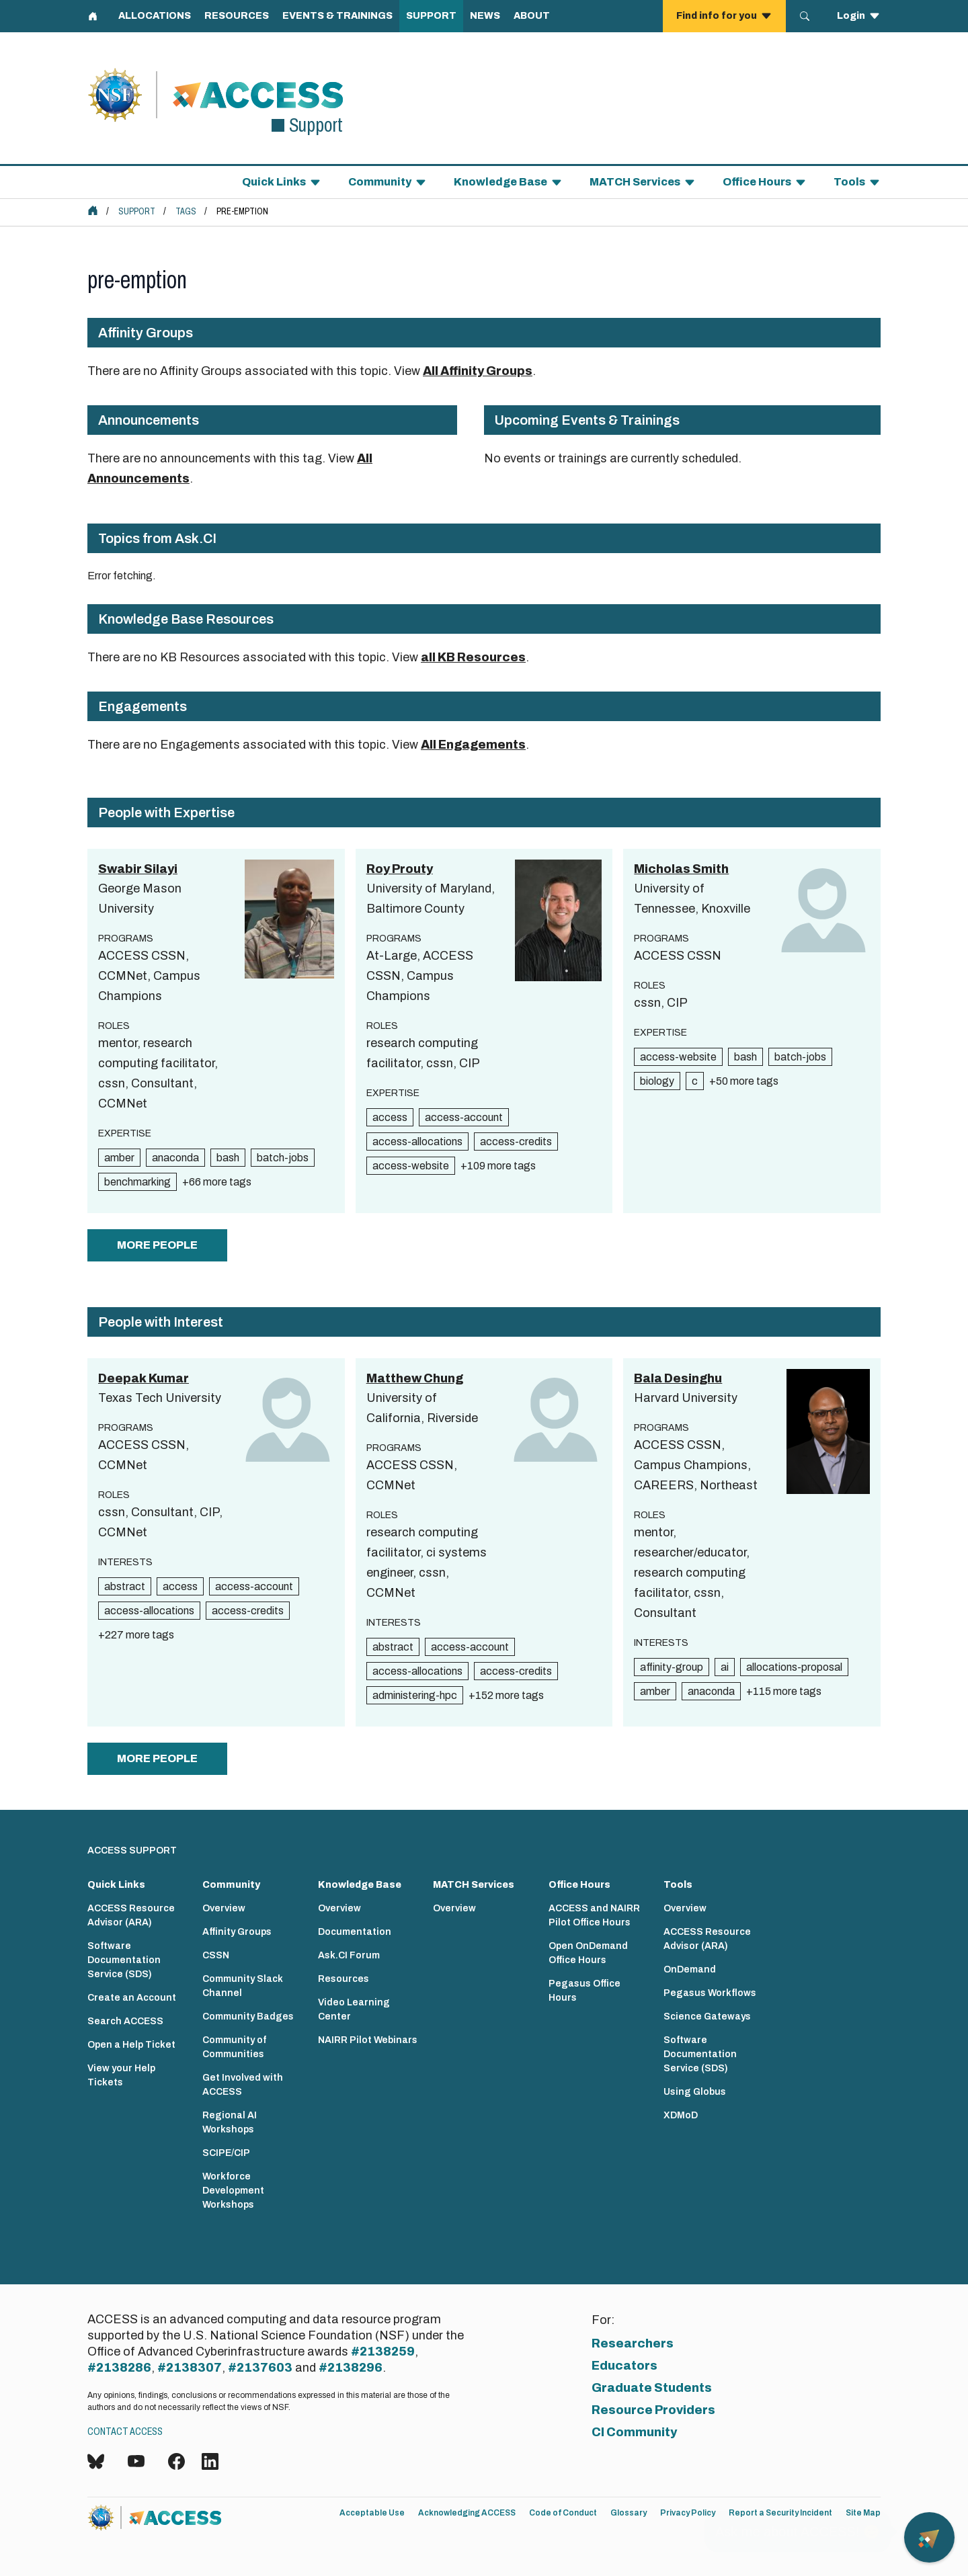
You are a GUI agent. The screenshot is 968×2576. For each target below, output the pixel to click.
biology (657, 1081)
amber (119, 1157)
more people (157, 1245)
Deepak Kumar (143, 1378)
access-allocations (417, 1141)
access (389, 1117)
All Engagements (473, 744)
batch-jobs (283, 1157)
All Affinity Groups (477, 371)
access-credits (516, 1141)
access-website (410, 1165)
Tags (185, 211)
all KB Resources (473, 657)
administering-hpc (414, 1695)
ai (725, 1667)
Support (136, 211)
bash (227, 1157)
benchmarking (137, 1182)
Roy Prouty (399, 869)
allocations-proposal (794, 1667)
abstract (124, 1586)
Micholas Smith (681, 869)
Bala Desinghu (678, 1378)
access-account (464, 1117)
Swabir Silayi (137, 869)
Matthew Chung (414, 1378)
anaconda (175, 1157)
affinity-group (671, 1667)
